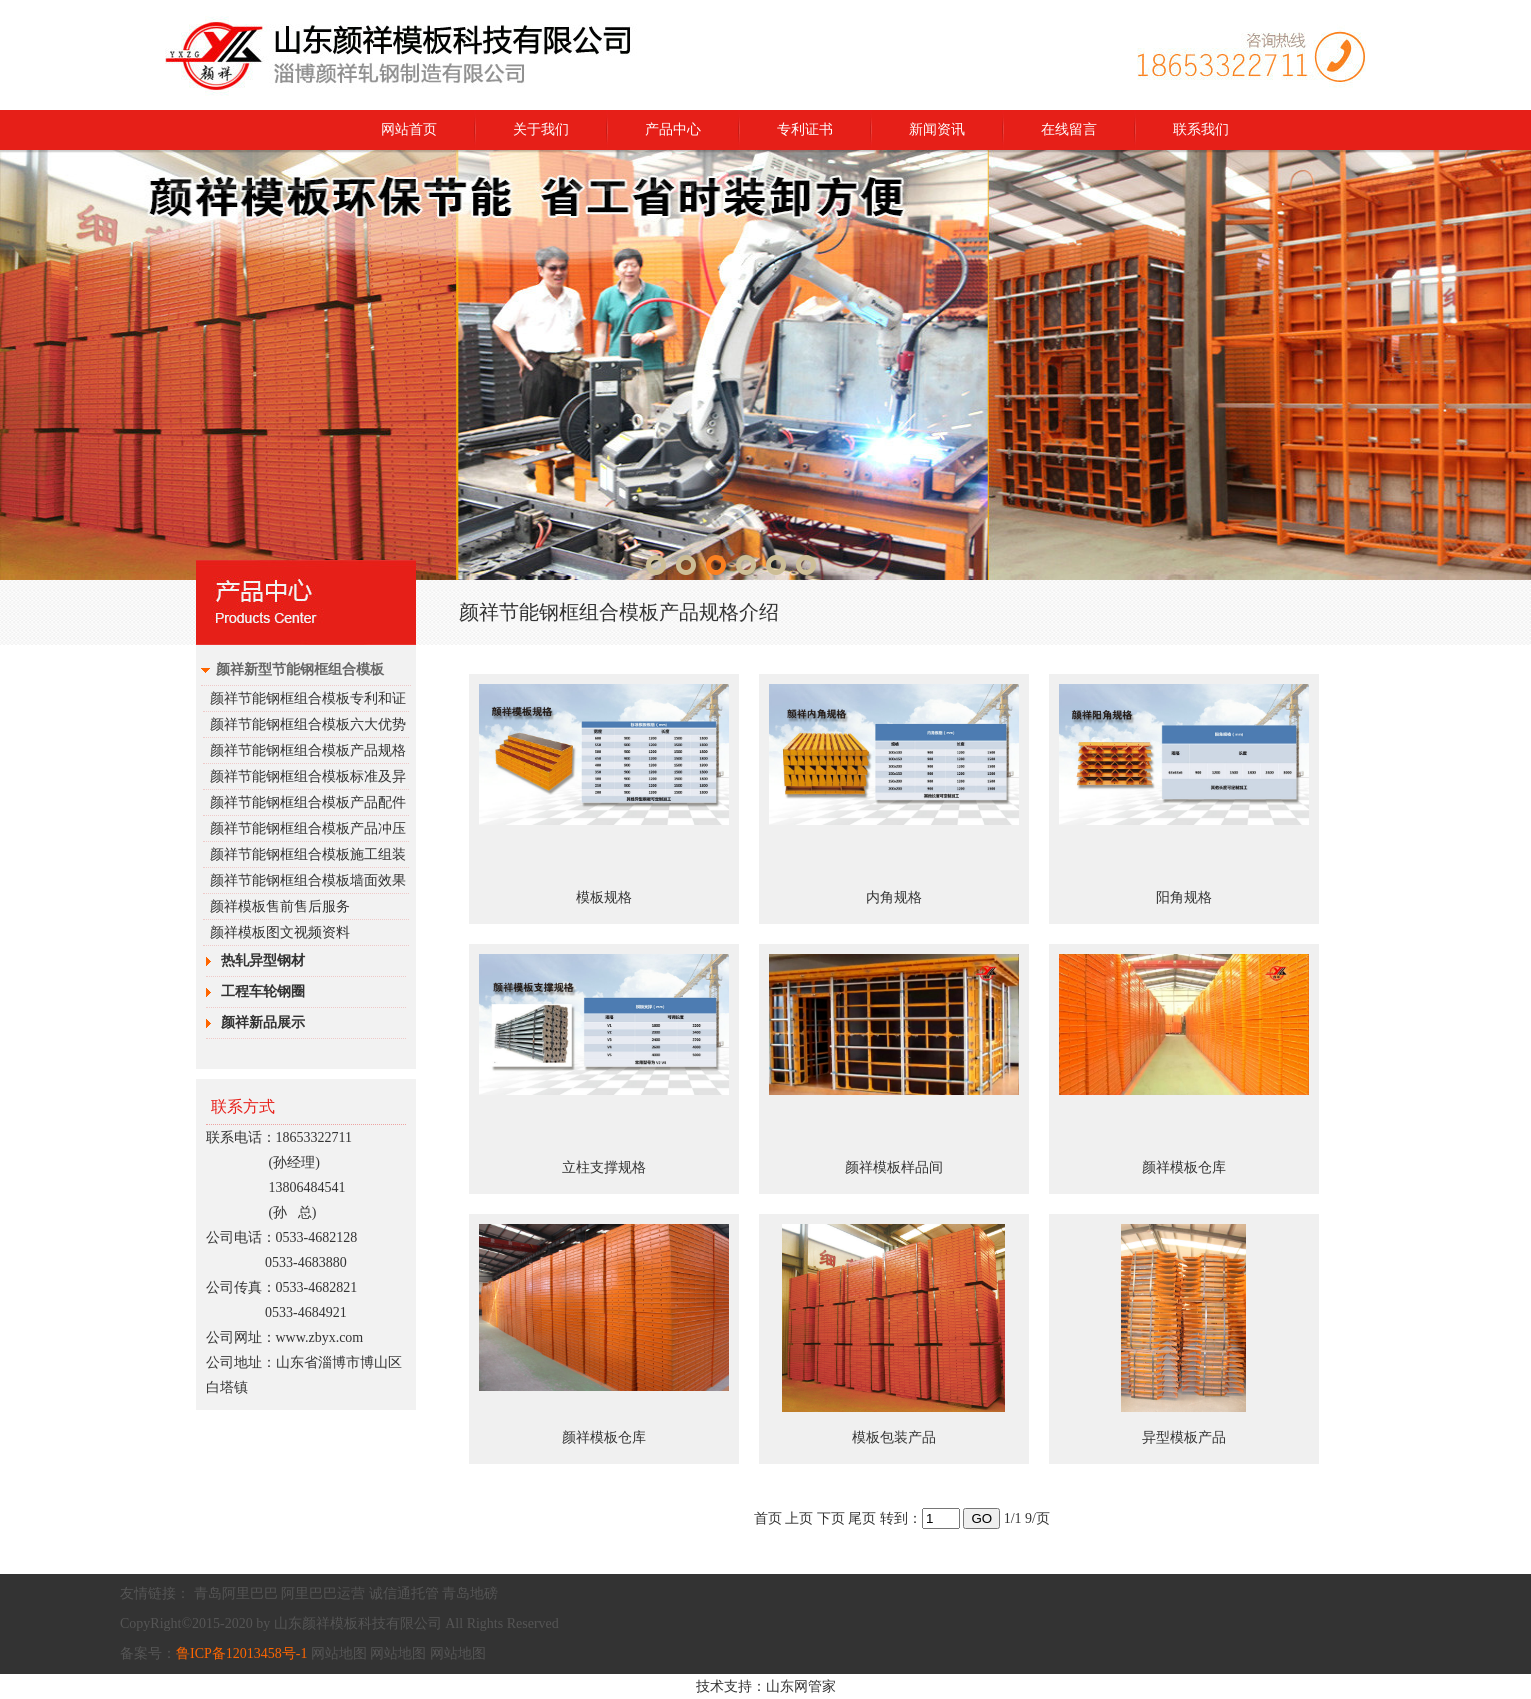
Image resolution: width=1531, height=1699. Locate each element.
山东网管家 (801, 1686)
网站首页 (409, 129)
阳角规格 (1184, 897)
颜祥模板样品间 (894, 1167)
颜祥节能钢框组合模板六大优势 (308, 724)
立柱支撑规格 (604, 1167)
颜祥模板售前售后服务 (280, 906)
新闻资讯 (937, 129)
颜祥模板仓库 (1184, 1167)
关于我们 (541, 129)
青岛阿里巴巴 (236, 1593)
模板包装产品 (894, 1437)
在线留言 (1069, 129)
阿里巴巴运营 (323, 1593)
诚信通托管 (404, 1593)
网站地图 (339, 1653)
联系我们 (1201, 129)
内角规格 (894, 897)
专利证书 (805, 129)
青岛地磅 (470, 1593)
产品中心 (673, 129)
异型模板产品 (1184, 1437)
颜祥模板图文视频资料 (280, 932)
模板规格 (604, 897)
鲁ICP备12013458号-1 (241, 1653)
